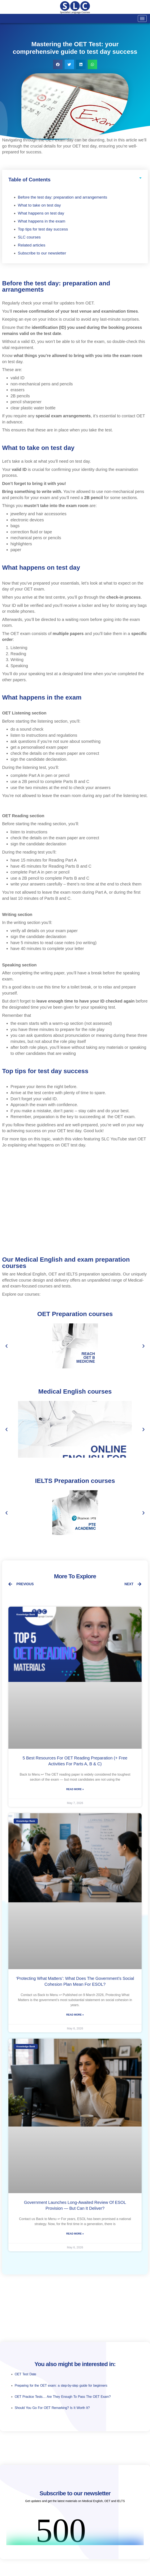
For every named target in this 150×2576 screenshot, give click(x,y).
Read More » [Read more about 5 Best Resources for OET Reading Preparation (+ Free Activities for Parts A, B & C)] (75, 1789)
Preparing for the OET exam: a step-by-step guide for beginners (61, 2385)
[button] (58, 64)
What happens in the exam (41, 221)
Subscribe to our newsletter (42, 253)
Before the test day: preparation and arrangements (62, 197)
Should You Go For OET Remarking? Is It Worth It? (52, 2408)
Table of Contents (29, 179)
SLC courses (29, 237)
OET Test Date (25, 2374)
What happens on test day (41, 213)
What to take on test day (39, 205)
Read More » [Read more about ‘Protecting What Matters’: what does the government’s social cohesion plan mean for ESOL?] (75, 2014)
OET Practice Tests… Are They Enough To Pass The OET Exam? (63, 2396)
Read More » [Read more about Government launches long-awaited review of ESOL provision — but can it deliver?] (75, 2233)
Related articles (31, 245)
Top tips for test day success (43, 229)
